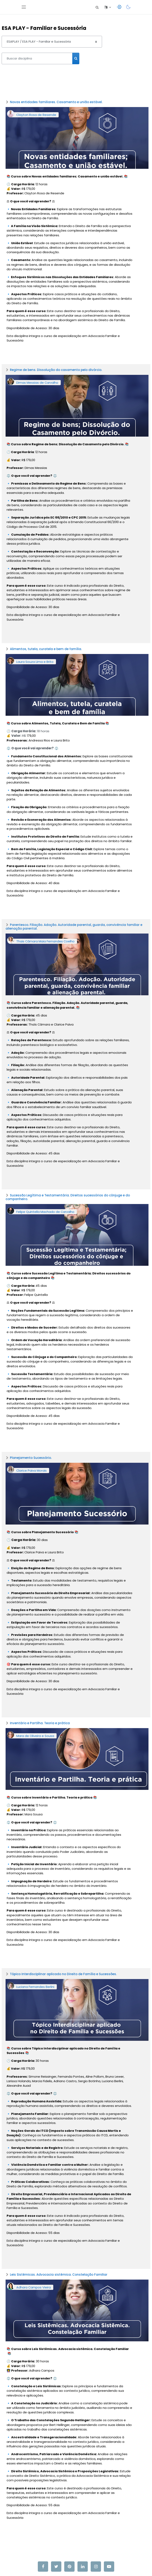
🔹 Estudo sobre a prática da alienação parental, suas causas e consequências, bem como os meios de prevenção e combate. (65, 1092)
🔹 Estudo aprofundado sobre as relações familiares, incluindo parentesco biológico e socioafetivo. (68, 1042)
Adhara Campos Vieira (33, 2287)
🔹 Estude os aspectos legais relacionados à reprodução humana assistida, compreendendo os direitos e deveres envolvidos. (69, 2103)
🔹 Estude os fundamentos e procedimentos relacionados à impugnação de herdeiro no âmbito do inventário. (62, 1883)
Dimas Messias (27, 468)
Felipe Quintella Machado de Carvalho (45, 1212)
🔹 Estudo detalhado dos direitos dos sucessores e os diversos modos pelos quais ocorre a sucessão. (68, 1329)
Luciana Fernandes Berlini (35, 1987)
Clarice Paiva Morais (31, 1470)
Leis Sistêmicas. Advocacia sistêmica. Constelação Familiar (58, 2274)
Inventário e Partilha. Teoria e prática (40, 1723)
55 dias (33, 2233)
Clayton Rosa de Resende (36, 115)
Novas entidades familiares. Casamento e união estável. (56, 102)
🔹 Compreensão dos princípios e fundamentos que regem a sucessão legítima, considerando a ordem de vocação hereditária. (70, 1315)
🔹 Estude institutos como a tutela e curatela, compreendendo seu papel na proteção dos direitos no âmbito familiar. (70, 838)
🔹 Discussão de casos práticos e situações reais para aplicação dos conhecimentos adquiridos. (64, 1117)
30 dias (33, 607)
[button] (97, 7)
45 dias (33, 1153)
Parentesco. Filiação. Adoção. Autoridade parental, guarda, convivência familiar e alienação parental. (74, 927)
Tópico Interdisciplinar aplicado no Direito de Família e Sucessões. (63, 1974)
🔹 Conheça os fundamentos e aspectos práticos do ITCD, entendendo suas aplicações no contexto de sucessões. (68, 2135)
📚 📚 (42, 1532)
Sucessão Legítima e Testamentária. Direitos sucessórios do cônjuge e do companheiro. (68, 1197)
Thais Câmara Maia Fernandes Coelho (45, 941)
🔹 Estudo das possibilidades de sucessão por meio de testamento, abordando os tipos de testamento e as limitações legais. (68, 1376)
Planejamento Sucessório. (31, 1458)
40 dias (33, 883)
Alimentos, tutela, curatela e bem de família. (46, 649)
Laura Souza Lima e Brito (34, 662)
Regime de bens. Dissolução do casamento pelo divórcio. (56, 370)
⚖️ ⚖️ (32, 475)
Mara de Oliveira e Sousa (35, 1736)
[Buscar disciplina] (37, 58)
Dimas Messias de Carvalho (37, 382)
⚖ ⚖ (31, 1032)
